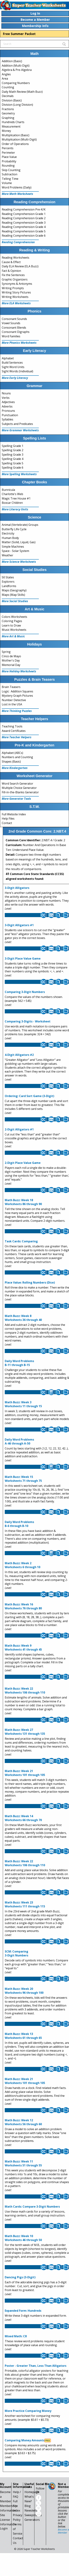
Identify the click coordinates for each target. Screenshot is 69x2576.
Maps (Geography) (14, 590)
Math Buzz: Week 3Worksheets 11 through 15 (23, 1404)
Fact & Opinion (11, 271)
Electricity (8, 533)
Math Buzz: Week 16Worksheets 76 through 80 (23, 1606)
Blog (28, 2506)
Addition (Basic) (12, 61)
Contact (7, 823)
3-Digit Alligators (17, 888)
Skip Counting (11, 170)
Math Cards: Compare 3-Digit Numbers (32, 2206)
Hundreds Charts (13, 122)
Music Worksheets (14, 630)
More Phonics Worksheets (19, 343)
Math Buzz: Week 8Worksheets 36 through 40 (23, 1318)
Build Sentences (12, 362)
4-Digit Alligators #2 (19, 1055)
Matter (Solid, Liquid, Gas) (18, 542)
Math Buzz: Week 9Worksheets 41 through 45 (23, 1647)
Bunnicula (8, 490)
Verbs (6, 398)
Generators (32, 2520)
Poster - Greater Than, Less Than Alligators (35, 2366)
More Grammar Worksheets (20, 430)
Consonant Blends (14, 328)
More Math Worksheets (17, 194)
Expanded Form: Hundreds (23, 2311)
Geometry (8, 113)
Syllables (7, 419)
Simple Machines (13, 547)
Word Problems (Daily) (16, 187)
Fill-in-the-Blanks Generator (20, 792)
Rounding (8, 166)
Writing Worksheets (15, 297)
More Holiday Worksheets (19, 671)
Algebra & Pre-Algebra (17, 70)
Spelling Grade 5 (12, 463)
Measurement (11, 126)
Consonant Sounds (14, 319)
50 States (8, 577)
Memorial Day (11, 665)
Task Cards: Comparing (21, 1241)
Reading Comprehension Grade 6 (24, 235)
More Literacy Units (15, 509)
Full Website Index (14, 814)
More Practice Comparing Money (28, 2411)
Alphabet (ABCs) (12, 753)
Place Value (9, 157)
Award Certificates (14, 731)
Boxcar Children (12, 503)
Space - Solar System (15, 551)
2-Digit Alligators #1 (19, 1129)
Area (5, 78)
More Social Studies (15, 601)
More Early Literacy (15, 378)
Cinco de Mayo (11, 656)
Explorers (8, 582)
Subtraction (9, 174)
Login (4, 2528)
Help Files (8, 818)
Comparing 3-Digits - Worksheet (27, 1021)
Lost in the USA (12, 704)
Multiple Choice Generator (19, 788)
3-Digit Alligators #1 (19, 925)
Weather (7, 555)
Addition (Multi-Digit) (15, 65)
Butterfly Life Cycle (14, 529)
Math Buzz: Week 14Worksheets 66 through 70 (23, 1818)
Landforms (9, 586)
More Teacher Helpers (16, 737)
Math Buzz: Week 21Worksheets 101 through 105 (25, 1773)
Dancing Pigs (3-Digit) (20, 2277)
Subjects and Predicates (17, 424)
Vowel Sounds (11, 323)
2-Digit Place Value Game (23, 1163)
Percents (7, 148)
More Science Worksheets (19, 562)
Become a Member (63, 2531)
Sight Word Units (13, 367)
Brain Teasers (11, 687)
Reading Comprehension (18, 242)
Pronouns (8, 411)
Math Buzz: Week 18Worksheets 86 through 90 (23, 1202)
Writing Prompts (13, 288)
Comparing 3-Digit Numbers (25, 992)
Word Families (11, 336)
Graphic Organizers (15, 279)
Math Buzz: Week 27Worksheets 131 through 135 (25, 1732)
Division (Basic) (12, 100)
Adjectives (8, 402)
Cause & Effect (11, 262)
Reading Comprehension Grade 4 (24, 227)
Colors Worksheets (14, 617)
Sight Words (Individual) (17, 371)
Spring (6, 652)
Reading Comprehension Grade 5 (24, 231)
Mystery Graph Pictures (17, 696)
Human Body (10, 538)
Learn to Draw (11, 625)
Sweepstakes (33, 2515)
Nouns (6, 393)
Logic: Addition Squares (17, 691)
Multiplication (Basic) (15, 135)
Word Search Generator (17, 783)
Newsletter (32, 2510)
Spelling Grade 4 (12, 459)
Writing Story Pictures (16, 292)
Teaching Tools (12, 726)
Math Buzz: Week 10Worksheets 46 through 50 (23, 2238)
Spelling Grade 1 (12, 446)
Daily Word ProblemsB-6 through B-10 (19, 1524)
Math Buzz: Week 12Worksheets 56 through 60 (23, 2122)
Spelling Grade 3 (12, 455)
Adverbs (7, 406)
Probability (9, 161)
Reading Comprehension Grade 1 (24, 214)
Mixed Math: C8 (16, 2336)
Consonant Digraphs (15, 332)
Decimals (8, 96)
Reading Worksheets (15, 258)
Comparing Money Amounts (24, 2440)
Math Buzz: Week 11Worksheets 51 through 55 (23, 2163)
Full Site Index (16, 2505)
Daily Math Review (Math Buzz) (22, 92)
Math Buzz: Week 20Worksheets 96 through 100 (24, 1991)
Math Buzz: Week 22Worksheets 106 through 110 (25, 1690)
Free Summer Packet (19, 34)
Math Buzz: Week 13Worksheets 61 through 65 (23, 2036)
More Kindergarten (15, 768)
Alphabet (8, 358)
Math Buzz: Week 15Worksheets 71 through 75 (23, 1479)
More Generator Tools (16, 799)
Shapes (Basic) (11, 761)
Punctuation (10, 415)
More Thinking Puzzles (17, 711)
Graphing (8, 118)
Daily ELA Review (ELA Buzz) (20, 266)
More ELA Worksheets (16, 303)
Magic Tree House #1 (16, 498)
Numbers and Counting (17, 757)
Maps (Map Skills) (13, 595)
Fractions (8, 109)
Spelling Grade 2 (12, 450)
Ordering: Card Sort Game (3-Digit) (29, 1096)
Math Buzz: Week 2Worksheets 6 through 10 (22, 1565)
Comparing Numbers (16, 83)
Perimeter (8, 153)
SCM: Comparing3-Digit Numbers (16, 1953)
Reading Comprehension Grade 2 (24, 218)
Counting (8, 87)
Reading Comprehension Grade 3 (24, 223)
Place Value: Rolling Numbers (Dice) (30, 1282)
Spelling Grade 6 (12, 467)
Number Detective (14, 700)
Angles (6, 74)
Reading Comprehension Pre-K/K (24, 209)
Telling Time (10, 179)
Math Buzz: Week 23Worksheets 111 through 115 (25, 1904)
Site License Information (8, 2519)
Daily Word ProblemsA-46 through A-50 (19, 1441)
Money (6, 131)
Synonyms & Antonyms (17, 284)
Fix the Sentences (13, 275)
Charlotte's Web (12, 494)
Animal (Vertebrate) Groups (20, 525)
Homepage (32, 2492)
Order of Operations (15, 144)
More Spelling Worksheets (19, 474)
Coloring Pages (12, 621)
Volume (7, 183)
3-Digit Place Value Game (23, 958)
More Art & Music (13, 636)
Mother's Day (11, 660)
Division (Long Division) (17, 105)
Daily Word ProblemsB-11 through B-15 (19, 1363)
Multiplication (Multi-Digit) (19, 139)
